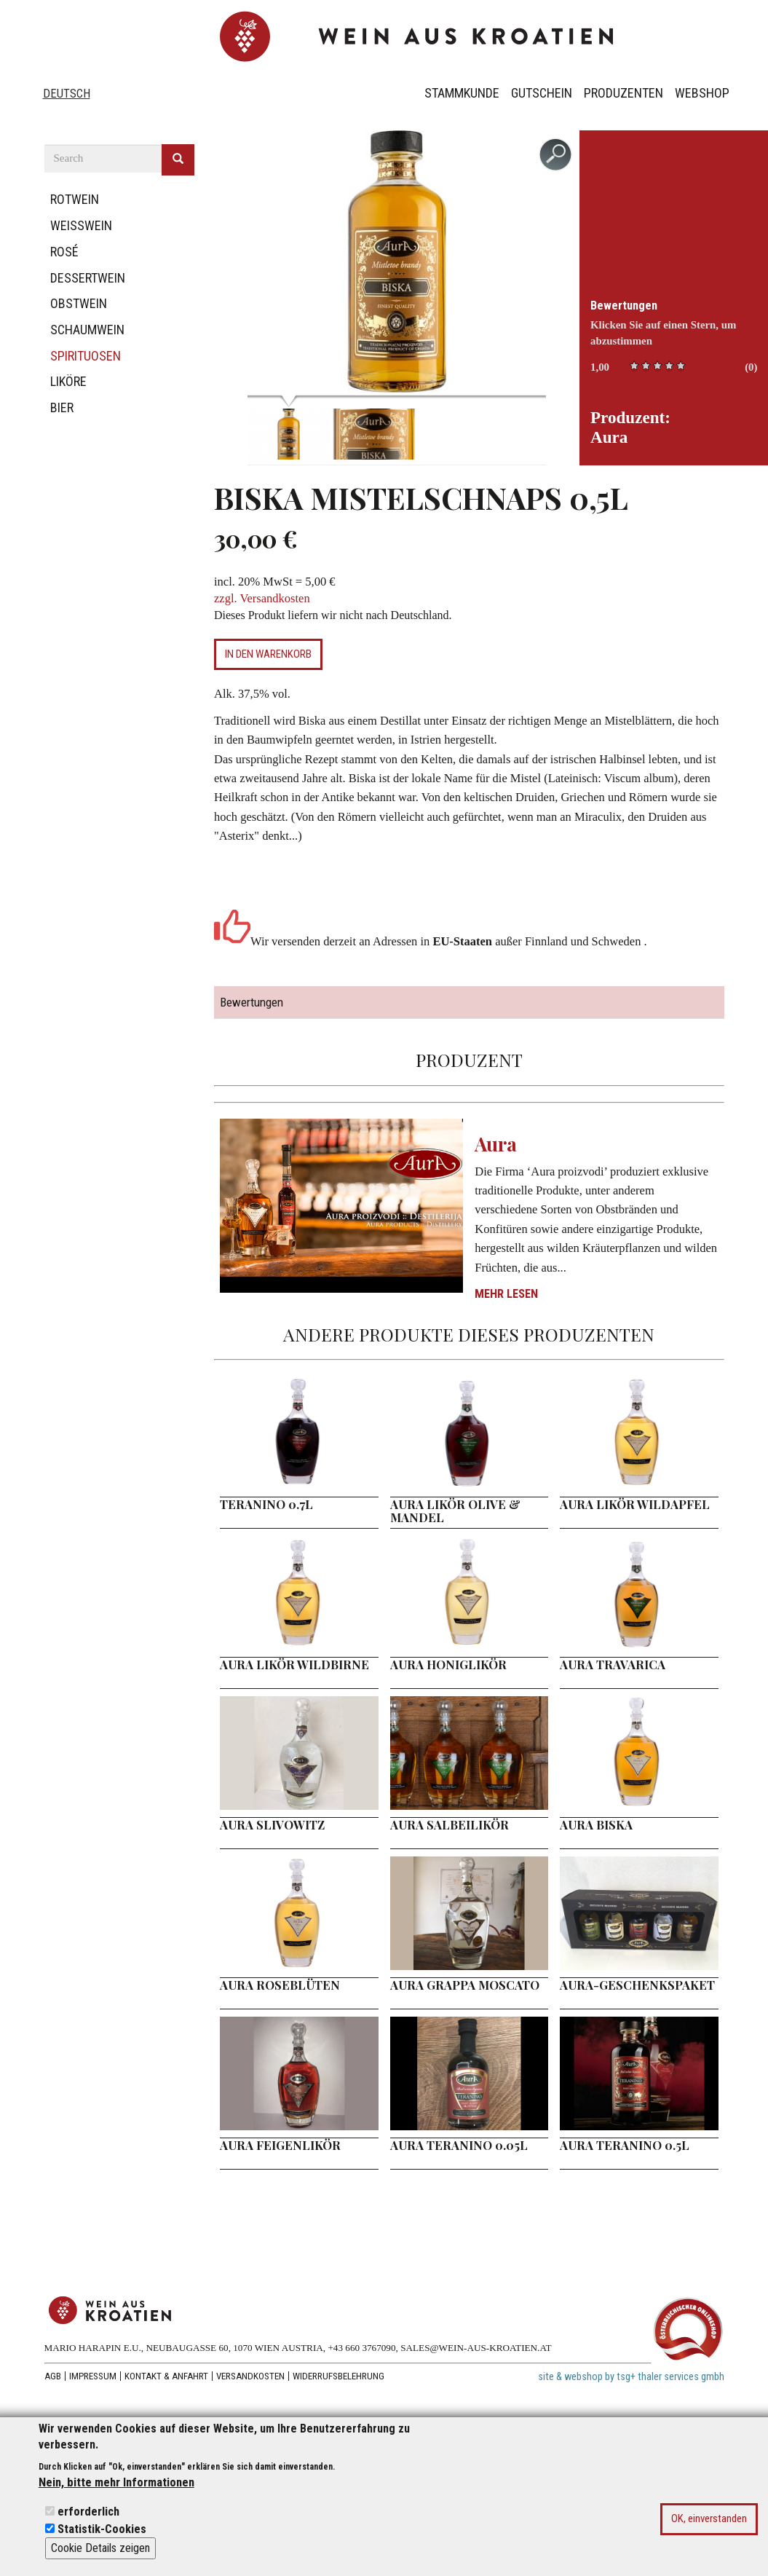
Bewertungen (623, 305)
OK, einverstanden (709, 2519)
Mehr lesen (506, 1294)
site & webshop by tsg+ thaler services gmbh (631, 2377)
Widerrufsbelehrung (338, 2376)
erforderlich (88, 2512)
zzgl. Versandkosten (262, 598)
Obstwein (78, 303)
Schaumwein (87, 329)
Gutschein (541, 93)
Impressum (92, 2376)
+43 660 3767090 (361, 2347)
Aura (496, 1144)
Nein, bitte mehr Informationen (116, 2483)
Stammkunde (461, 93)
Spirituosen (85, 355)
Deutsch (66, 94)
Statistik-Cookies (102, 2530)
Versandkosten (250, 2376)
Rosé (64, 251)
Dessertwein (87, 277)
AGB (52, 2376)
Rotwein (74, 199)
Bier (62, 407)
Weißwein (81, 225)
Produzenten (623, 93)
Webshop (702, 93)
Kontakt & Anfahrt (166, 2376)
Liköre (68, 381)
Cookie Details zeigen (100, 2549)
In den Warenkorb (268, 654)
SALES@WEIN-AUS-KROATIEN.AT (475, 2347)
